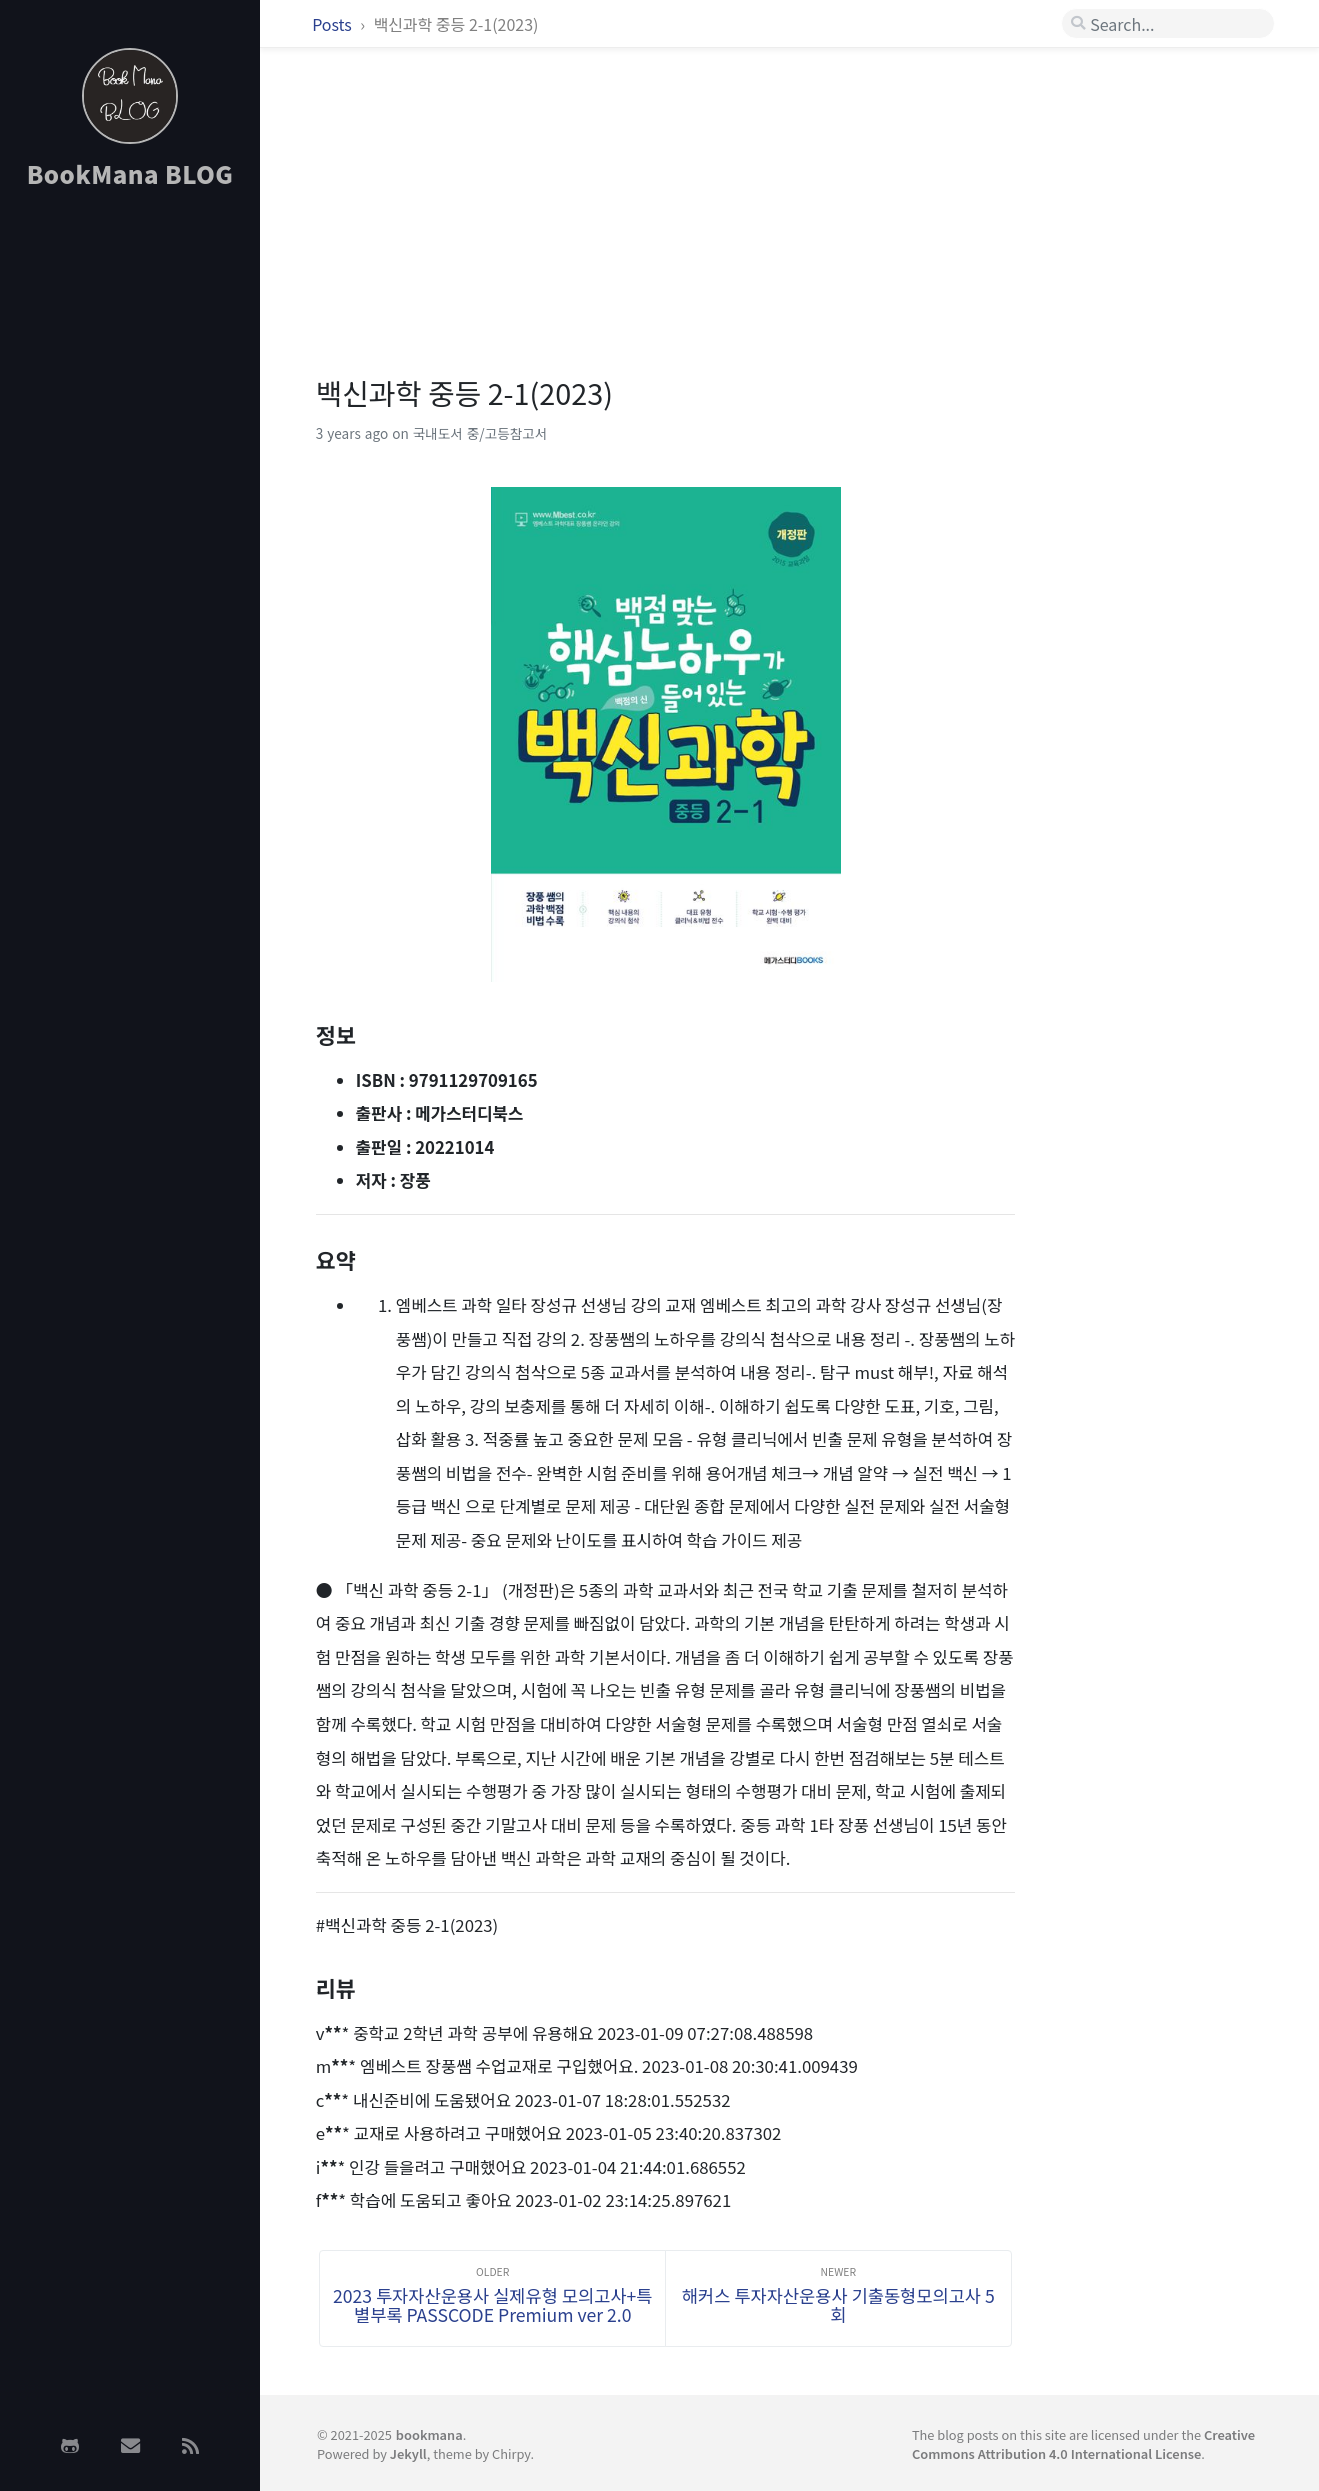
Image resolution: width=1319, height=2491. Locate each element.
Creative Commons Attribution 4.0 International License (1083, 2444)
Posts (333, 24)
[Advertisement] (130, 523)
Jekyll (408, 2453)
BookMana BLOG (130, 173)
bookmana (429, 2434)
